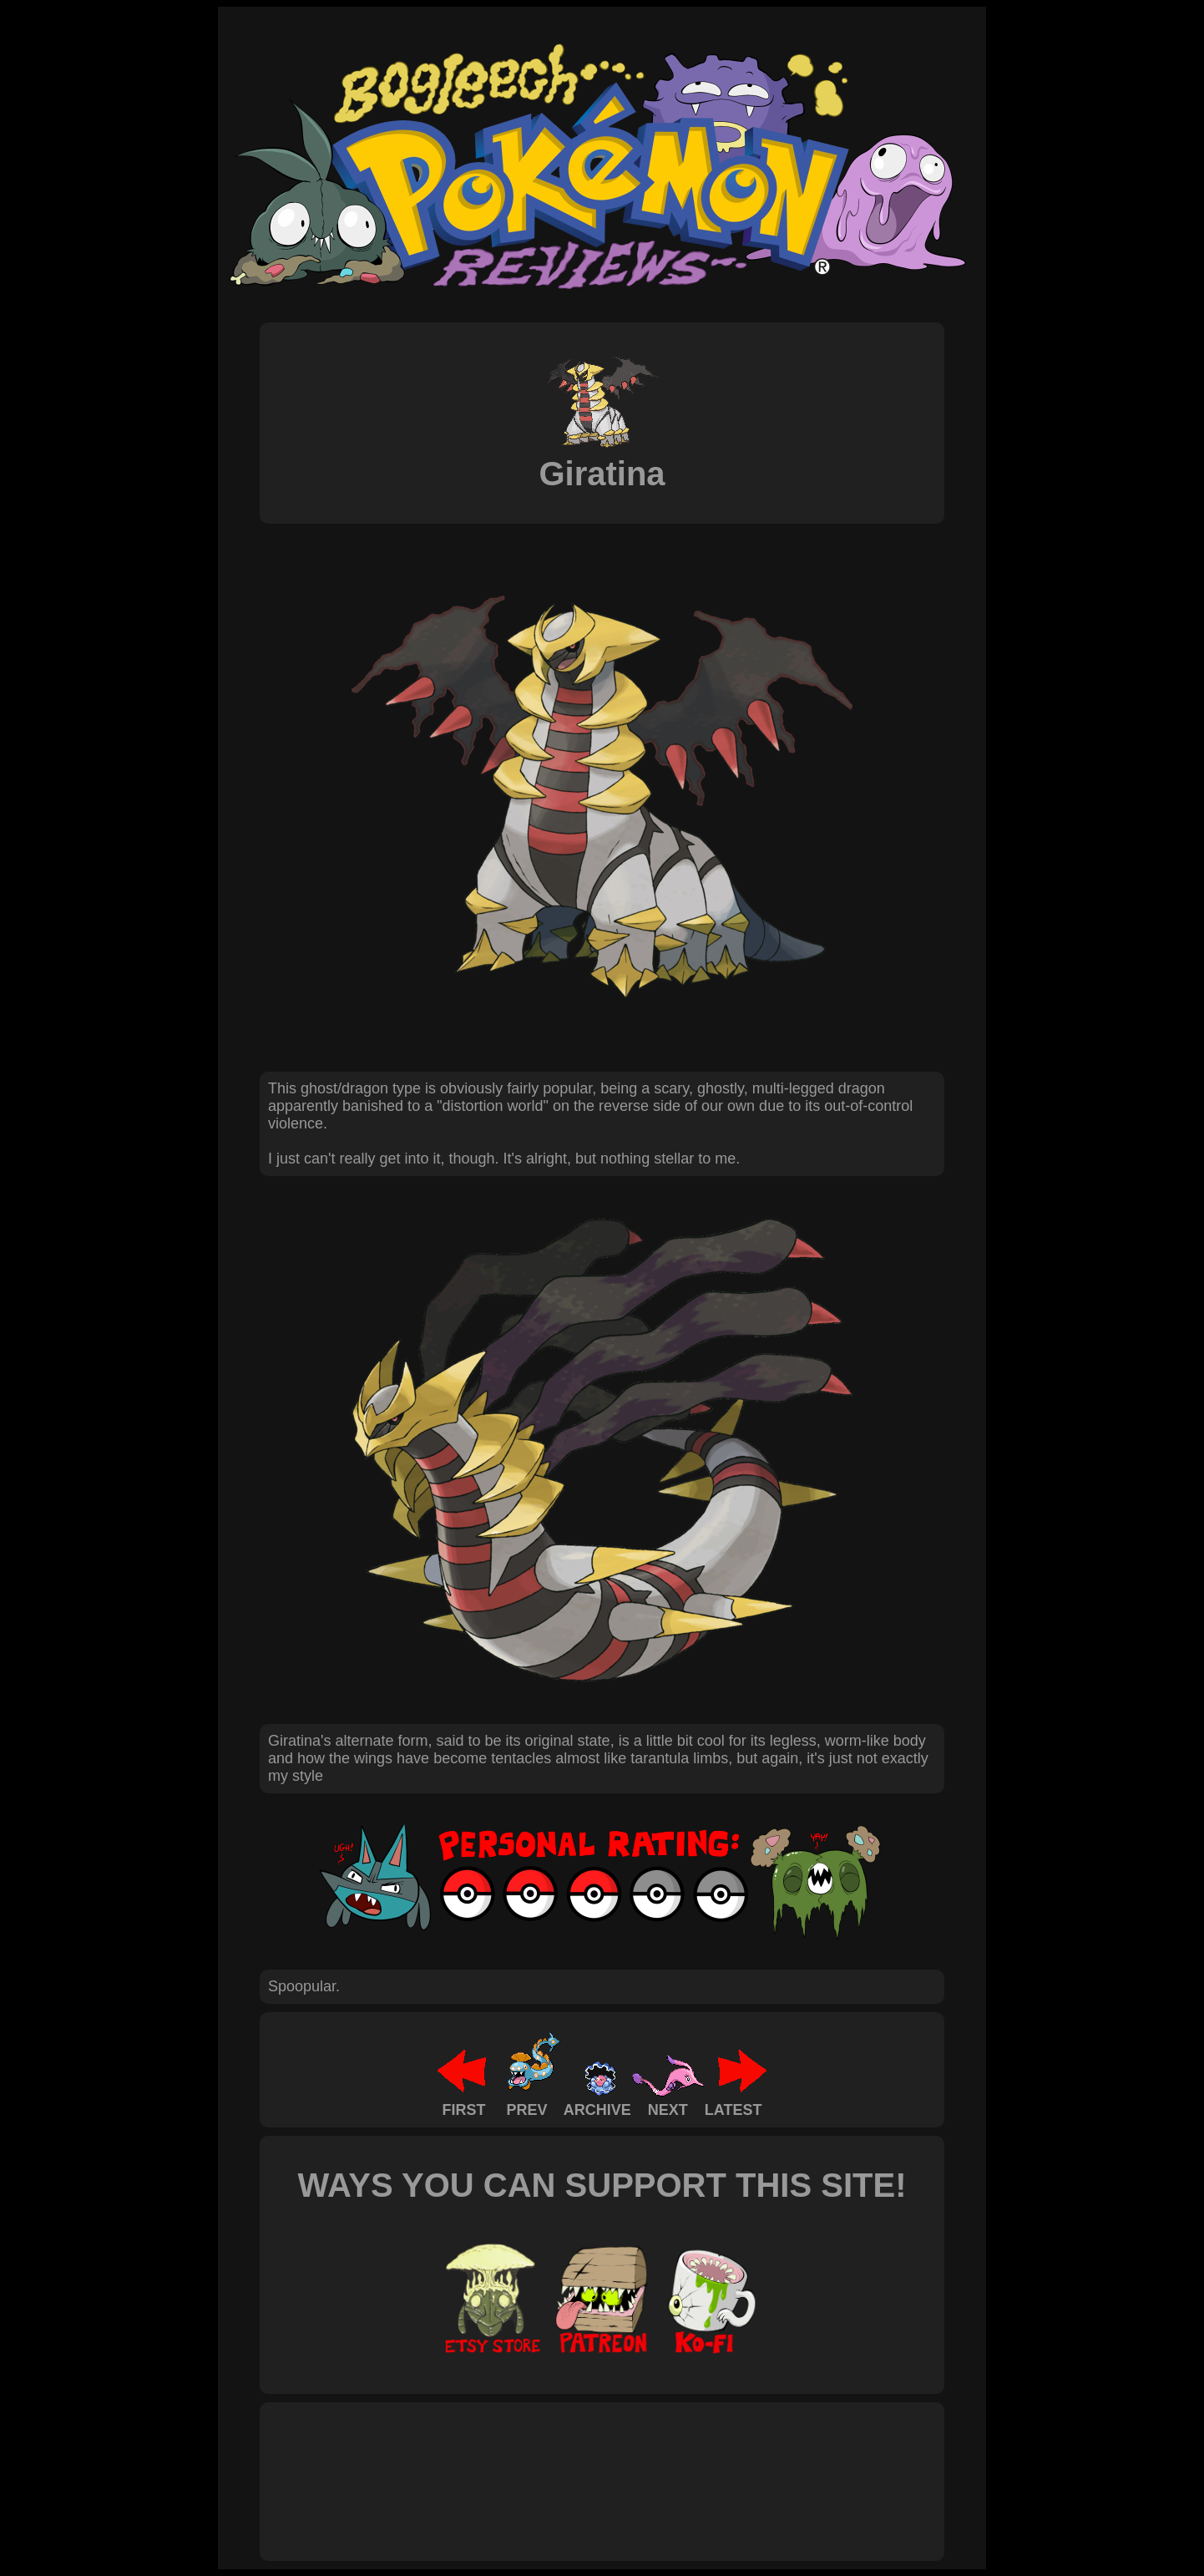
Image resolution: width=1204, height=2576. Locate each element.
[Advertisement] (572, 2463)
